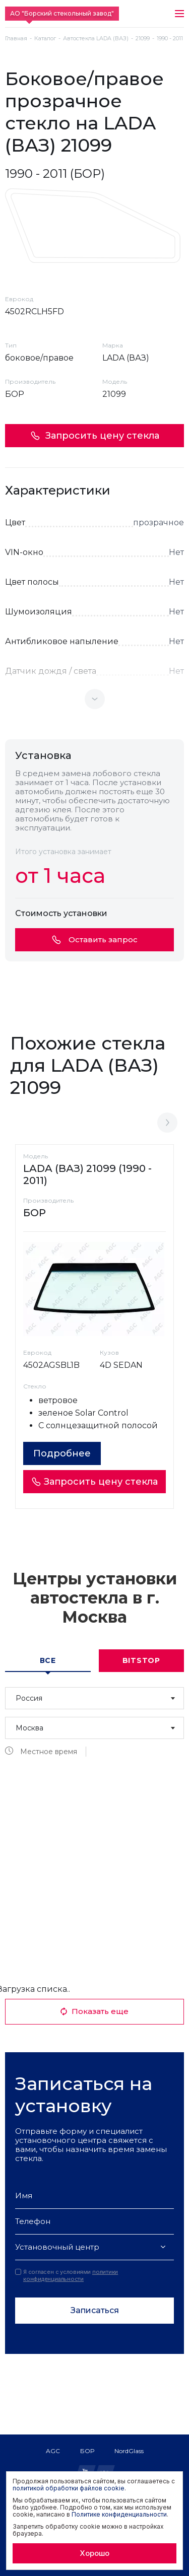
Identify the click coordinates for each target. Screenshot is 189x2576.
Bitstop (141, 1660)
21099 (143, 38)
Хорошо (94, 2553)
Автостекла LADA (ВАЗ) (96, 38)
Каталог (45, 38)
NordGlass (129, 2451)
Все (48, 1660)
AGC (53, 2451)
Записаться (95, 2310)
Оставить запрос (95, 939)
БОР (87, 2451)
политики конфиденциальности (70, 2275)
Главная (16, 38)
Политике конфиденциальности (119, 2514)
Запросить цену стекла (94, 435)
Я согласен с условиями (66, 2275)
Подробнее (62, 1453)
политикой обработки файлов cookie (68, 2488)
